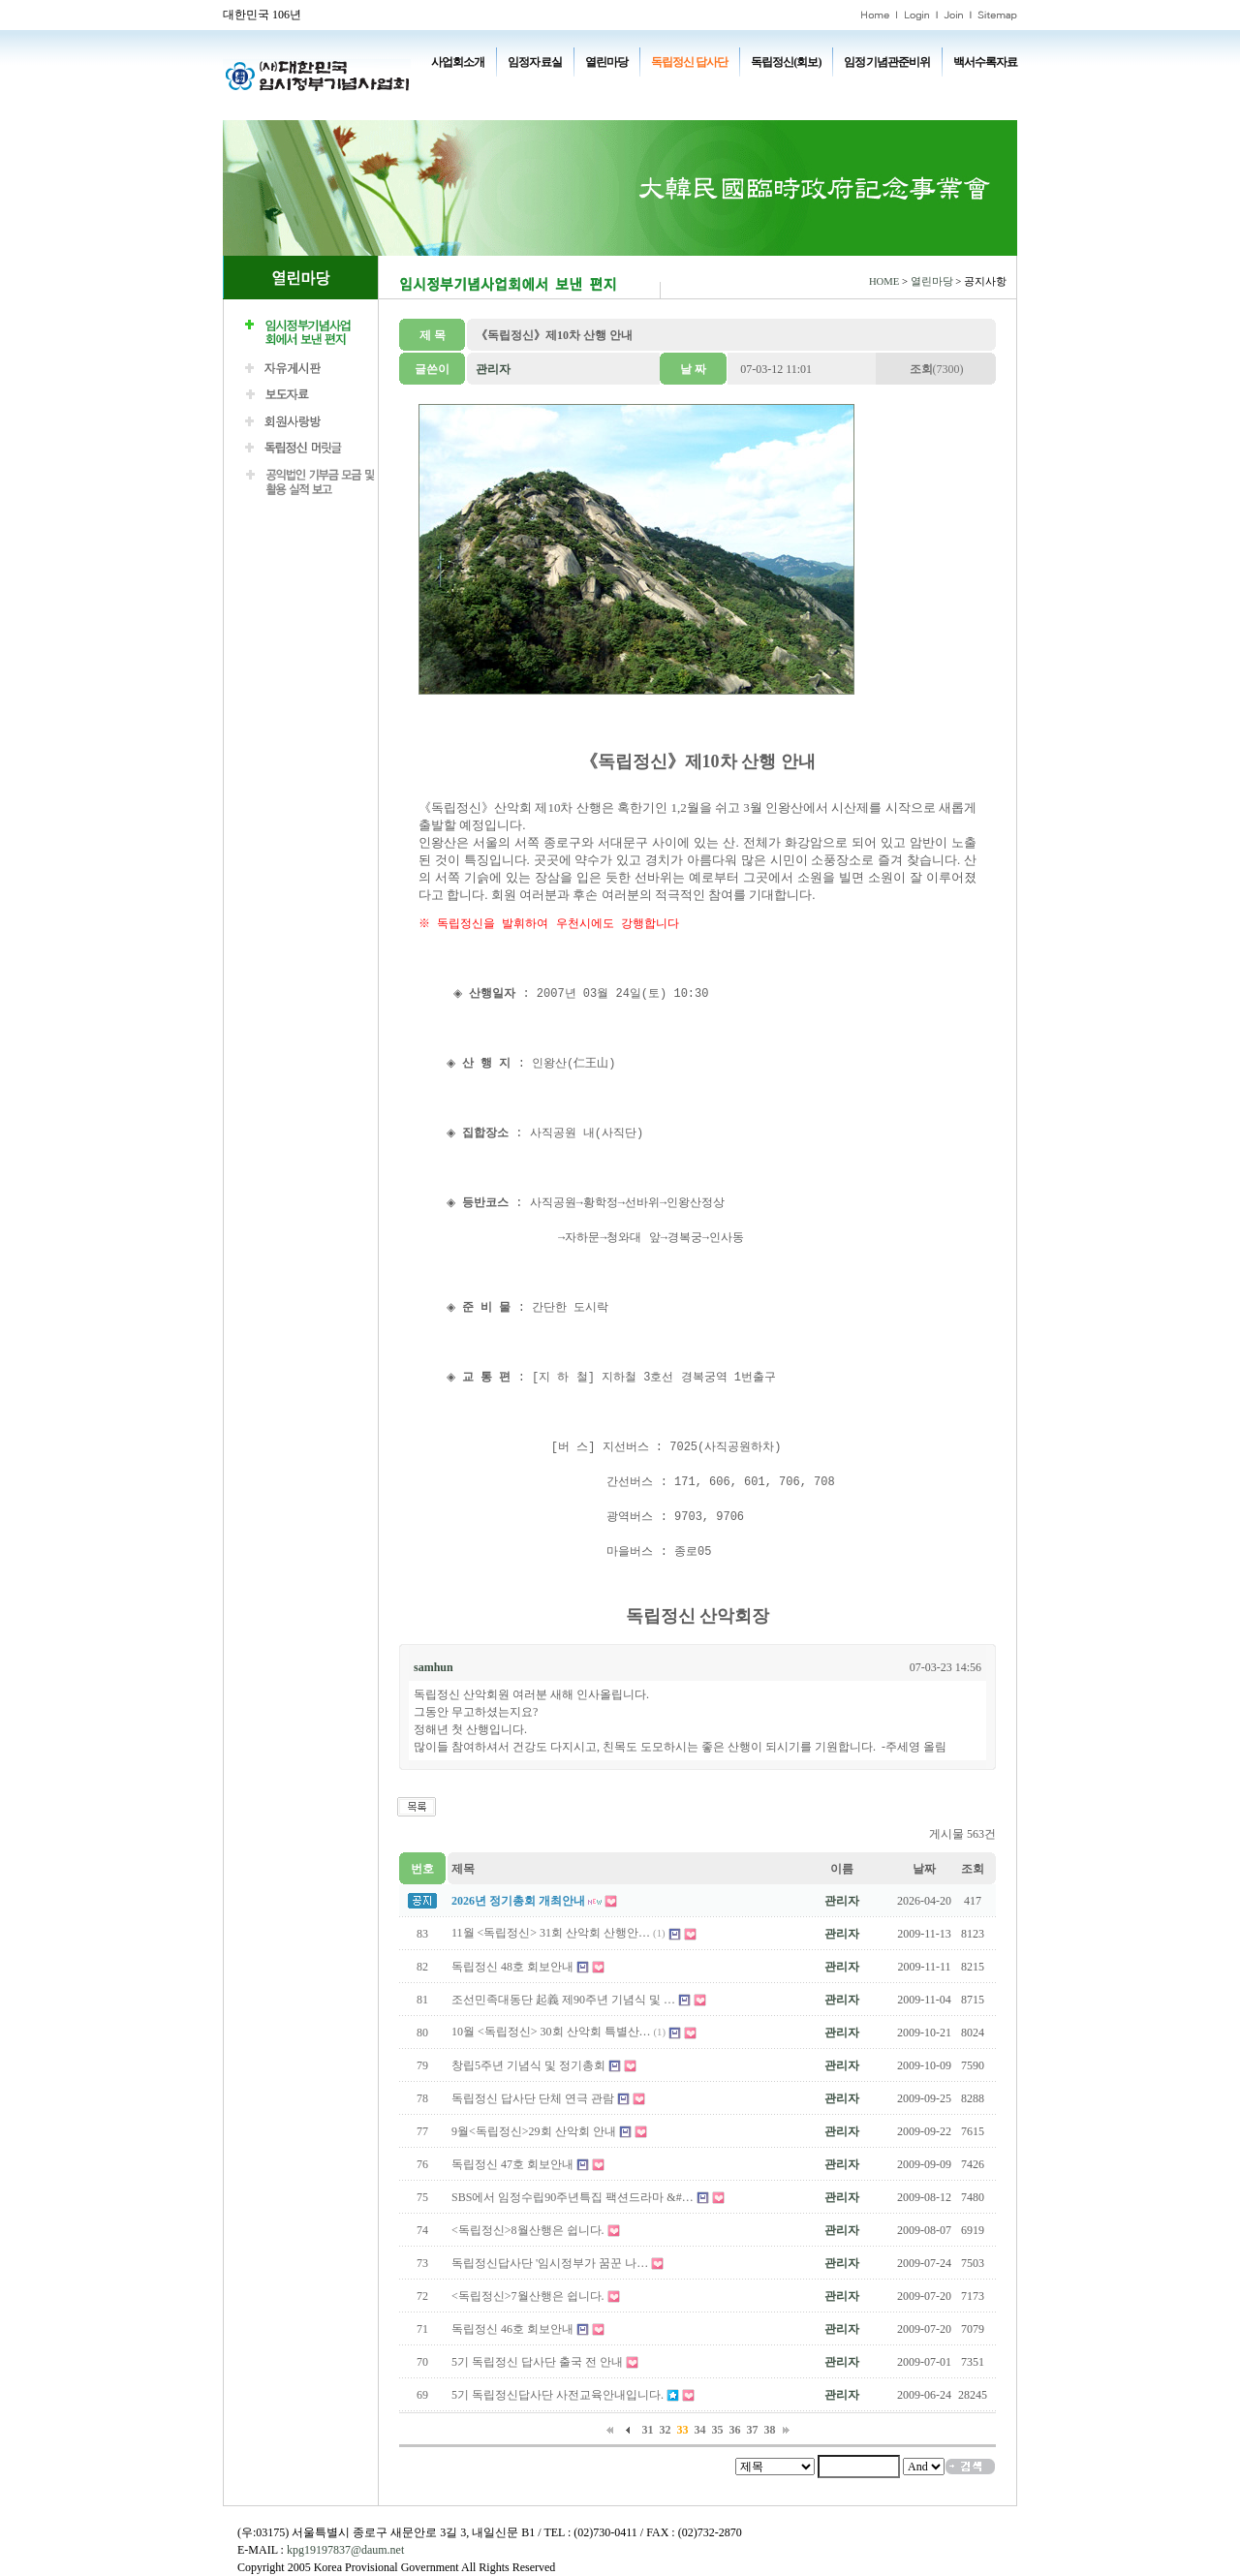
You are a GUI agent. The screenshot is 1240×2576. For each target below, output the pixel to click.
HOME (884, 281)
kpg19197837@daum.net (345, 2550)
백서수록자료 (985, 62)
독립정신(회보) (786, 62)
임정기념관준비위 (886, 62)
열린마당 (606, 62)
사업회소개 (457, 62)
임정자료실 (534, 62)
